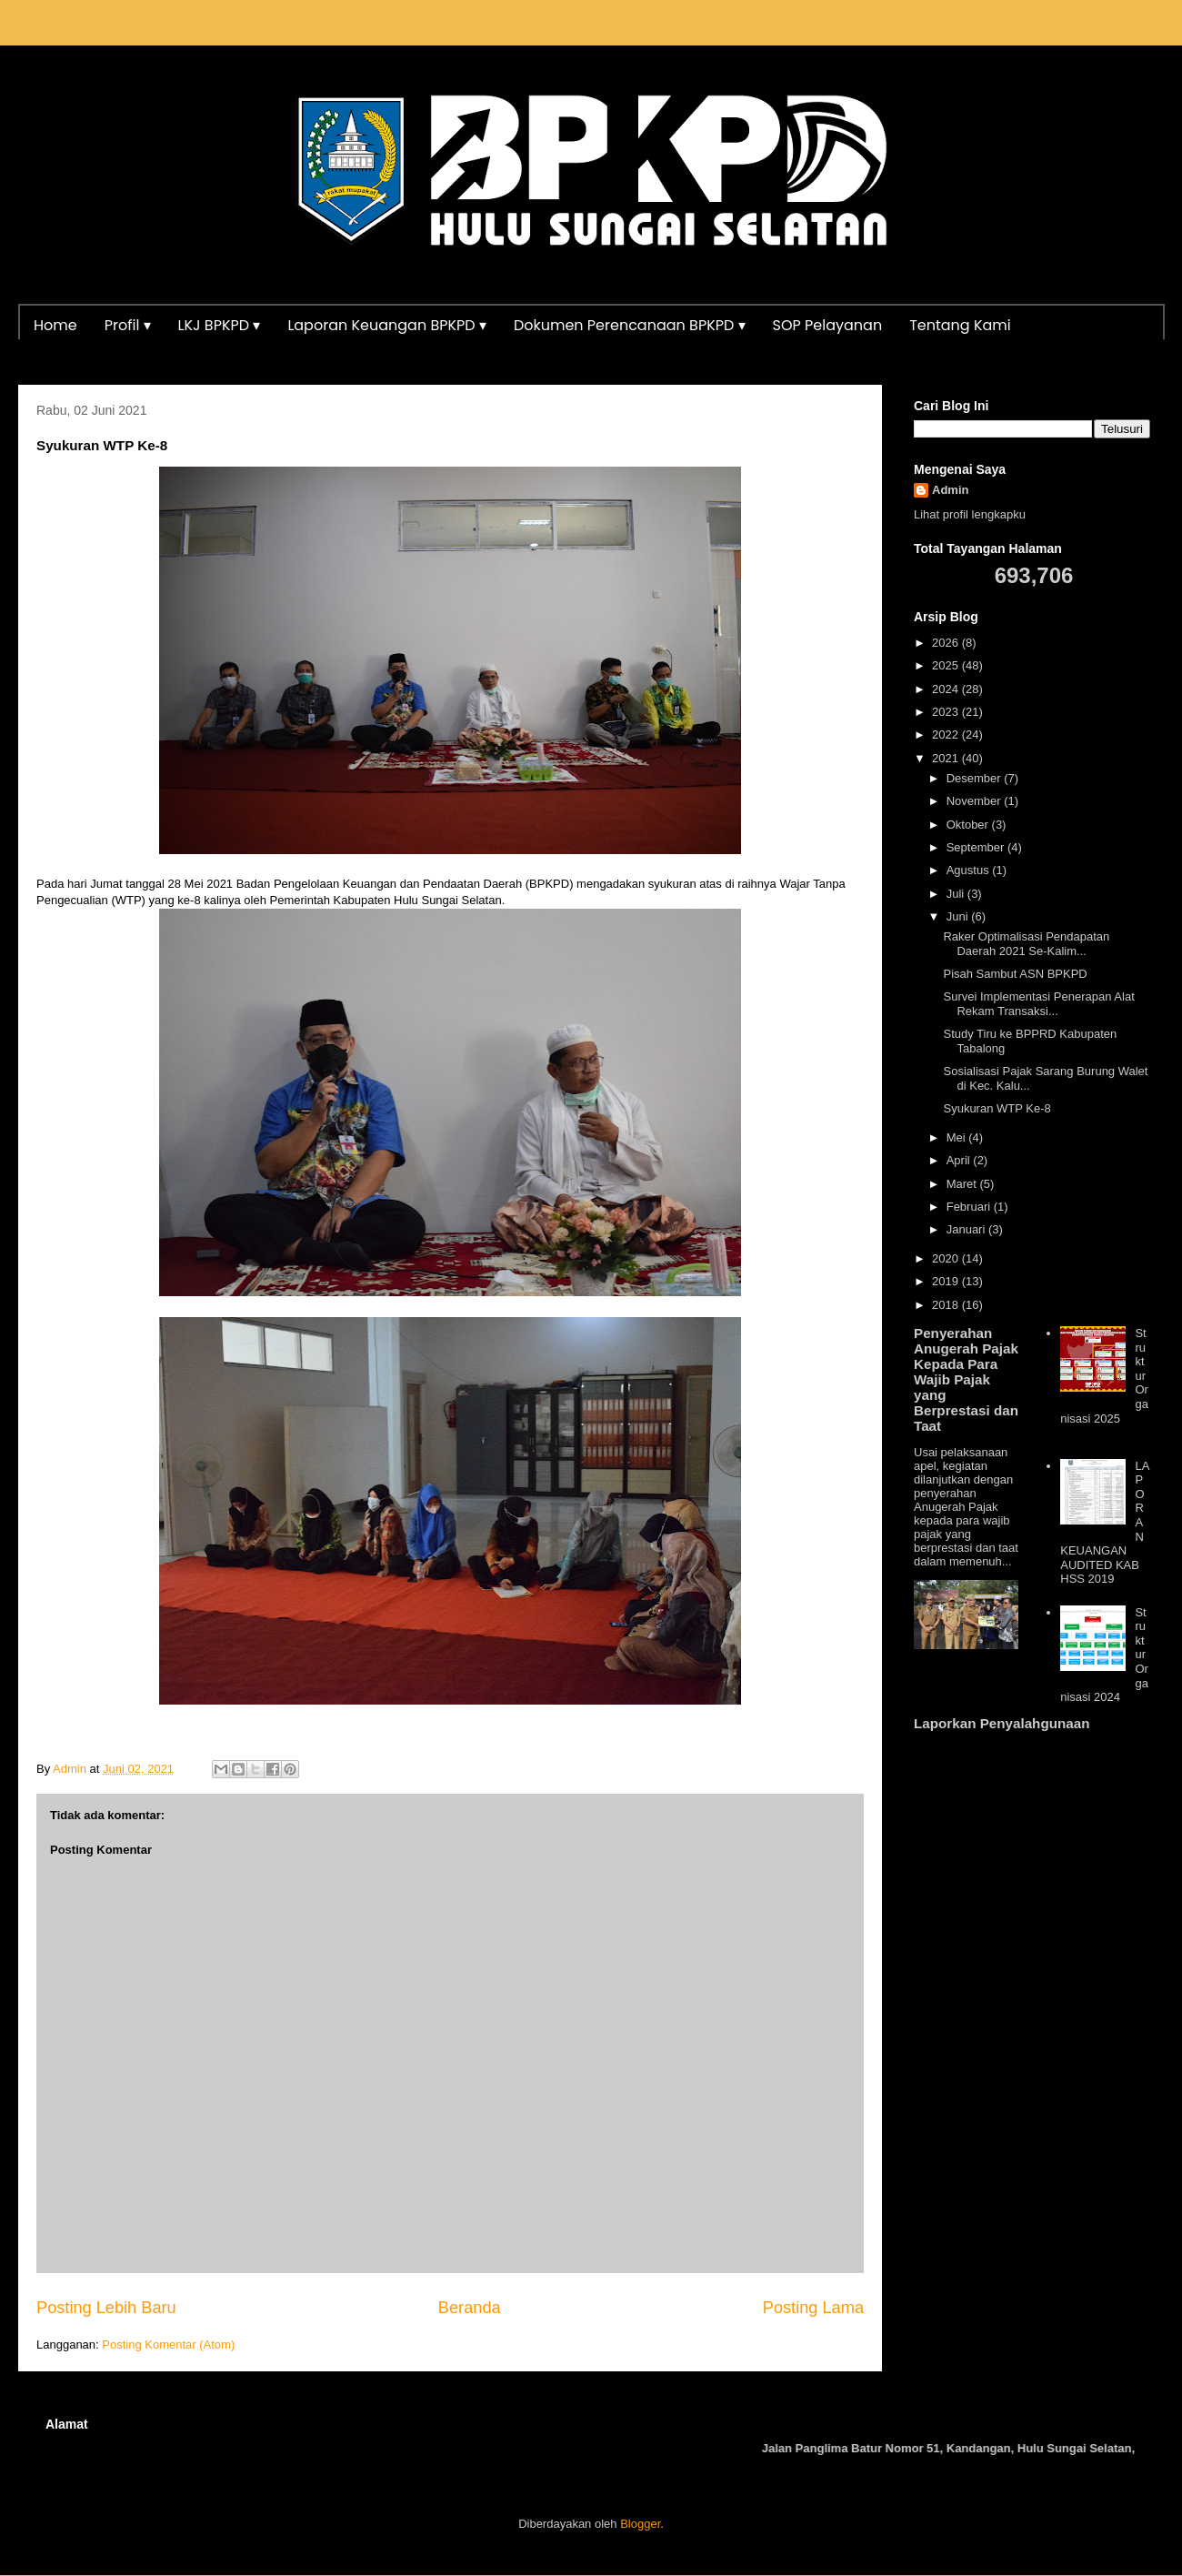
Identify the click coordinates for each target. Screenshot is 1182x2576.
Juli (957, 894)
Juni (959, 916)
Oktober (969, 824)
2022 (947, 734)
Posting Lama (813, 2308)
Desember (976, 778)
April (960, 1160)
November (976, 801)
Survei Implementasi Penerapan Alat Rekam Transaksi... (1038, 1004)
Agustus (970, 870)
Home (55, 325)
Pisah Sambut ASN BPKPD (1015, 974)
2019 (947, 1281)
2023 (947, 712)
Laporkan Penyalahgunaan (1001, 1723)
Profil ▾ (128, 325)
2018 (947, 1305)
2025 (947, 665)
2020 (947, 1258)
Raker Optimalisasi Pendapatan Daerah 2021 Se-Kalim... (1026, 944)
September (977, 847)
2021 (947, 758)
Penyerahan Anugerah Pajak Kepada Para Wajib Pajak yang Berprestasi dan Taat (966, 1379)
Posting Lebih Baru (106, 2308)
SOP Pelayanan (828, 325)
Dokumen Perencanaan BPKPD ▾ (630, 325)
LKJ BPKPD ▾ (219, 325)
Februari (970, 1206)
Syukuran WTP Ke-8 (996, 1108)
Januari (967, 1229)
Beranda (469, 2308)
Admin (950, 490)
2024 (947, 689)
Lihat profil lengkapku (970, 514)
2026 (947, 642)
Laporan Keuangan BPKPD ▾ (386, 325)
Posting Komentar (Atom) (168, 2344)
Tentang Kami (960, 325)
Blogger (640, 2524)
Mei (958, 1137)
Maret (963, 1184)
